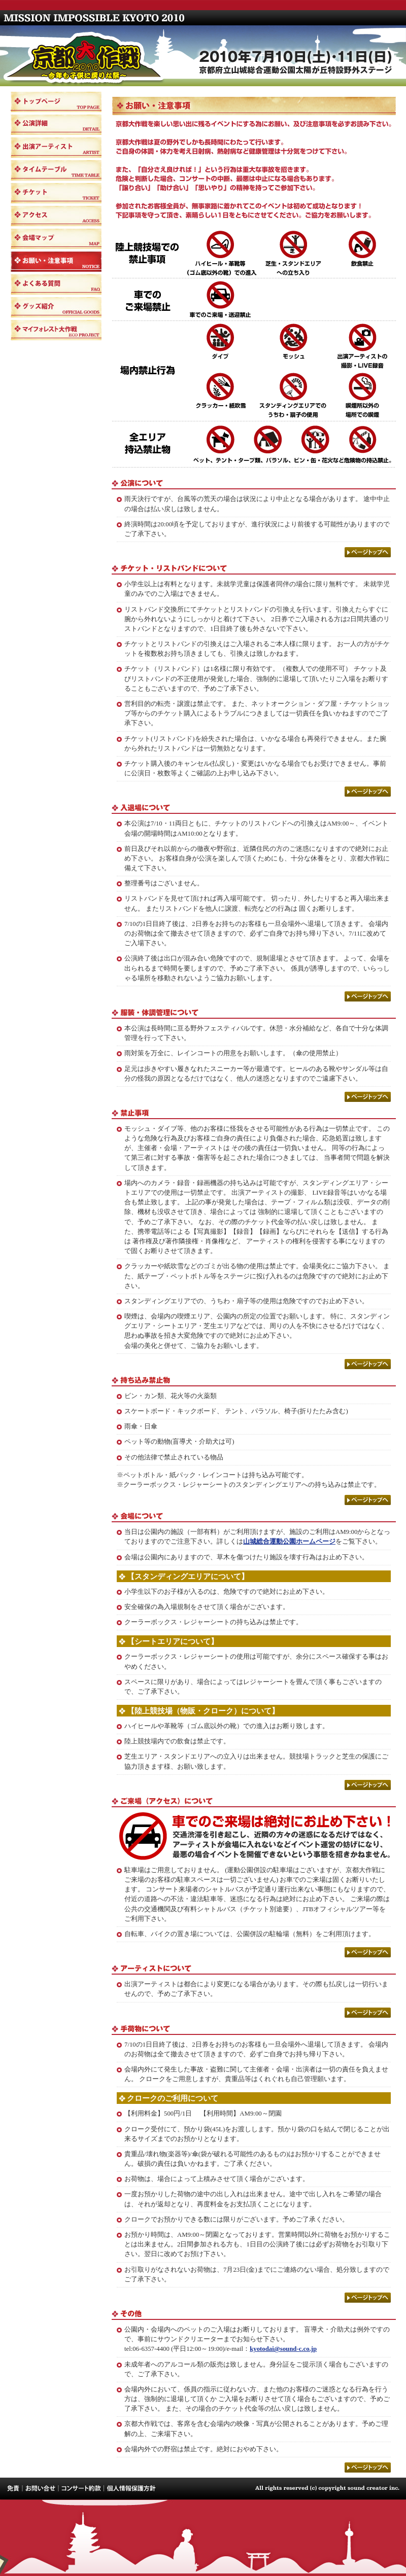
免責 (11, 2489)
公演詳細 (55, 125)
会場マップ (55, 239)
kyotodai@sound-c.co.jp (283, 2348)
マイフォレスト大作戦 (55, 330)
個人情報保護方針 (129, 2489)
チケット (55, 193)
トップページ (55, 102)
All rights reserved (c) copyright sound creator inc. (330, 2489)
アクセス (55, 216)
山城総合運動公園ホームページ (289, 1541)
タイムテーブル (55, 170)
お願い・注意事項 (55, 262)
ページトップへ (368, 552)
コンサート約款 (80, 2489)
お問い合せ (40, 2489)
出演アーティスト (55, 147)
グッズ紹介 (55, 307)
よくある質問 (55, 284)
